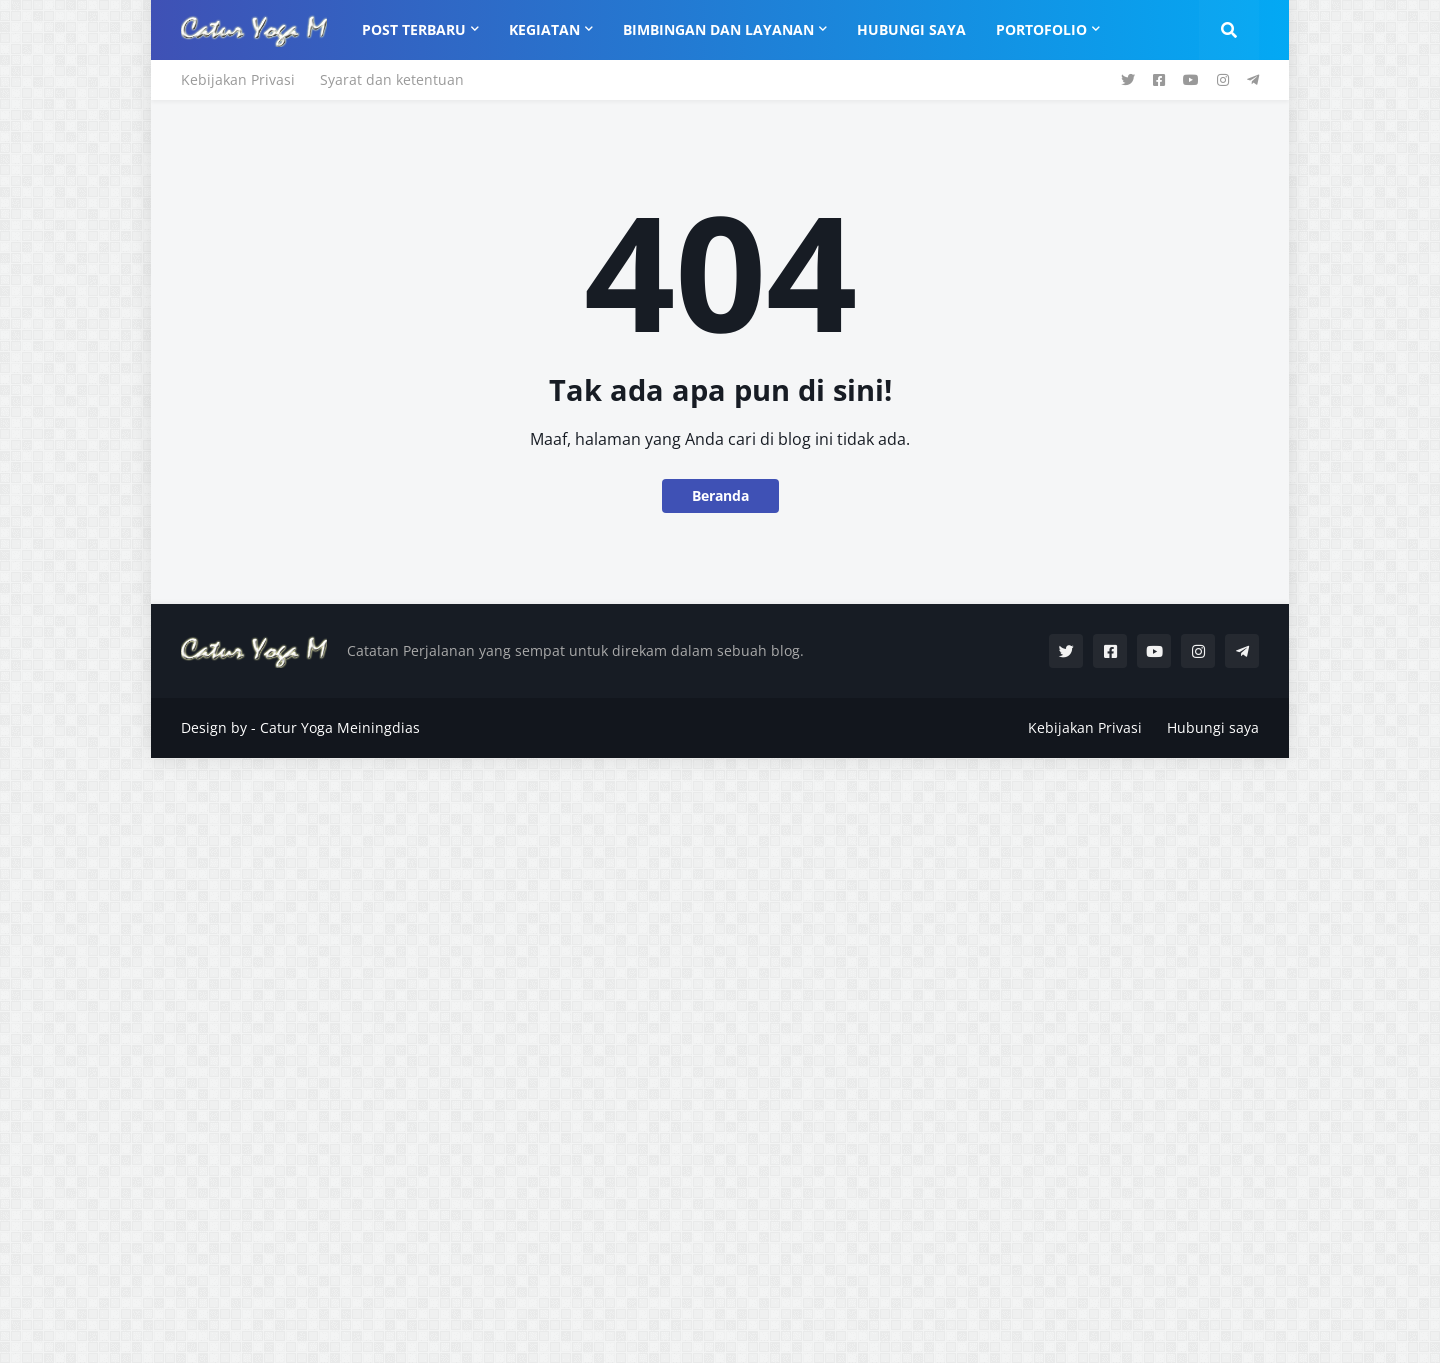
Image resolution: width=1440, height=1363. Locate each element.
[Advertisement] (600, 1058)
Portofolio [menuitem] (1041, 29)
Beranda (720, 495)
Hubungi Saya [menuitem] (911, 29)
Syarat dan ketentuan (392, 79)
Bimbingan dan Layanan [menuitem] (718, 29)
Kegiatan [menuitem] (544, 29)
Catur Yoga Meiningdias (340, 727)
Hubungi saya (1213, 727)
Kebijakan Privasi (238, 79)
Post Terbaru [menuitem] (414, 29)
